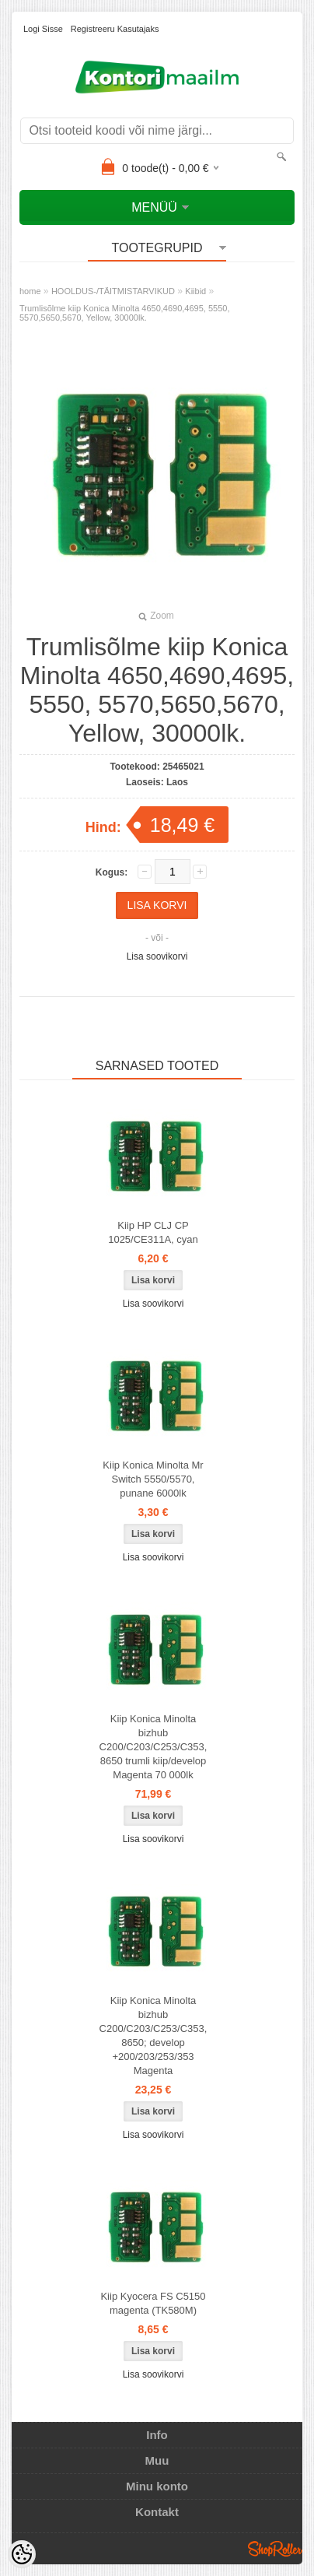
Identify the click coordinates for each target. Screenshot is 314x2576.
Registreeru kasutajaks (115, 28)
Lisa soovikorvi (157, 956)
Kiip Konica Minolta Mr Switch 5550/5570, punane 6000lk (153, 1479)
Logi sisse (43, 28)
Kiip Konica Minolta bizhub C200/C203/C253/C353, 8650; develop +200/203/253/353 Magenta (153, 2035)
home (30, 291)
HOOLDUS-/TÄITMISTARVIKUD (113, 291)
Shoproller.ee (275, 2549)
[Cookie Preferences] (22, 2554)
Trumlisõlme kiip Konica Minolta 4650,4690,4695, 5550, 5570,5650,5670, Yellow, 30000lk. (124, 313)
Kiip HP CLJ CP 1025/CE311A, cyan (153, 1232)
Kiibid (195, 291)
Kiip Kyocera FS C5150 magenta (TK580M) (152, 2303)
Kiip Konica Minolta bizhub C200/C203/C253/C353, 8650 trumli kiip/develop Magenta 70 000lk (153, 1747)
